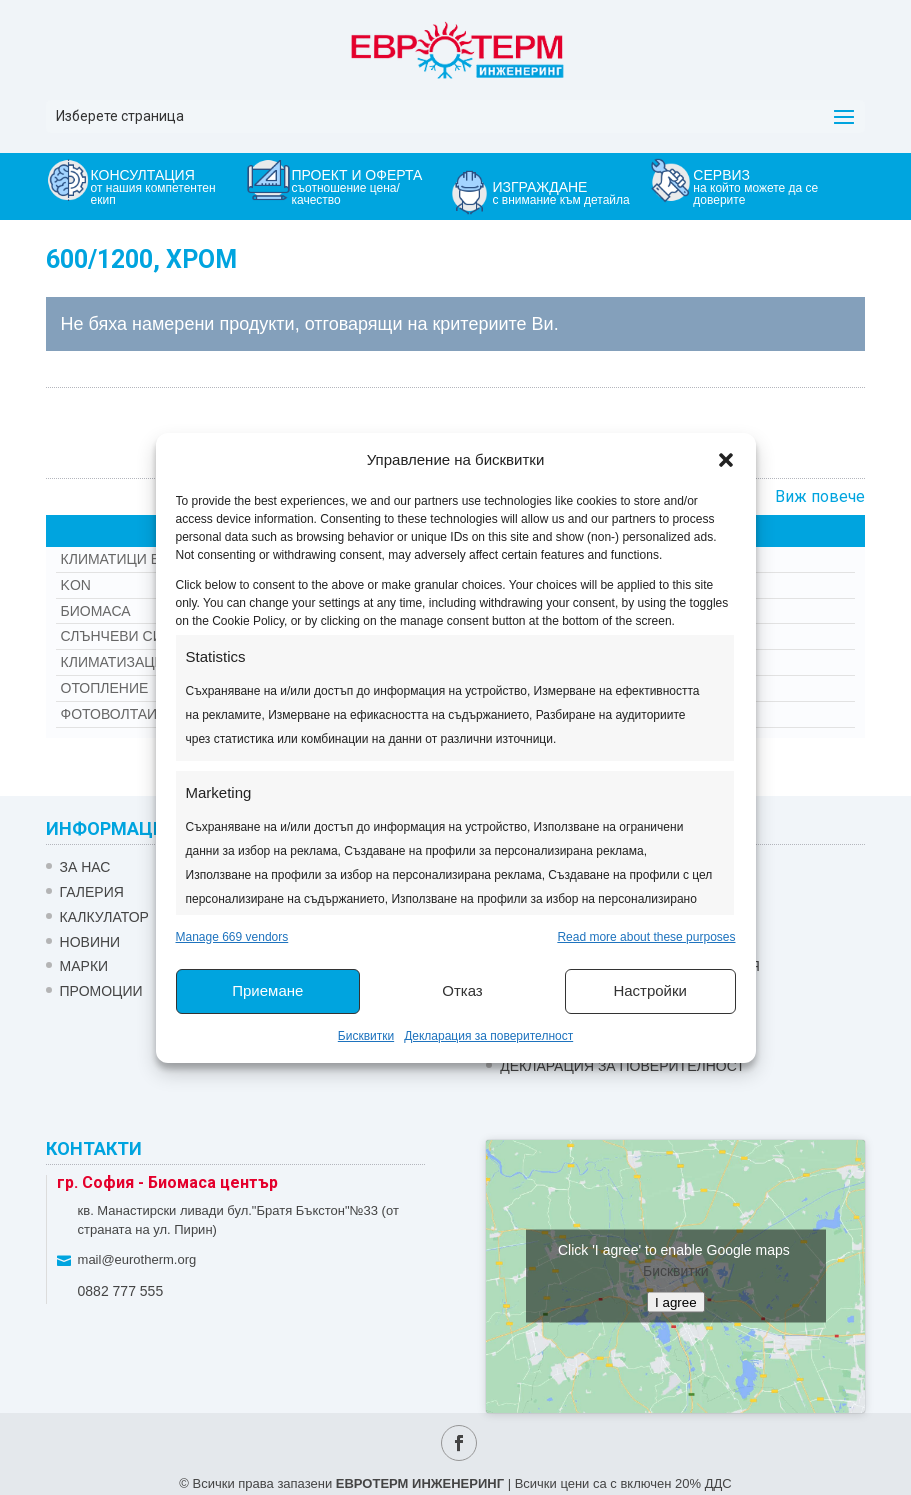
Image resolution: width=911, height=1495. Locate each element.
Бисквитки (366, 1036)
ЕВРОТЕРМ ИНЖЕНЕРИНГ (420, 1483)
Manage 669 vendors (232, 937)
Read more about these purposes (646, 937)
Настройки (650, 990)
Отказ (462, 990)
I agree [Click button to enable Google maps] (676, 1302)
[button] (726, 460)
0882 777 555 (121, 1291)
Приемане (267, 990)
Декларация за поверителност (488, 1036)
